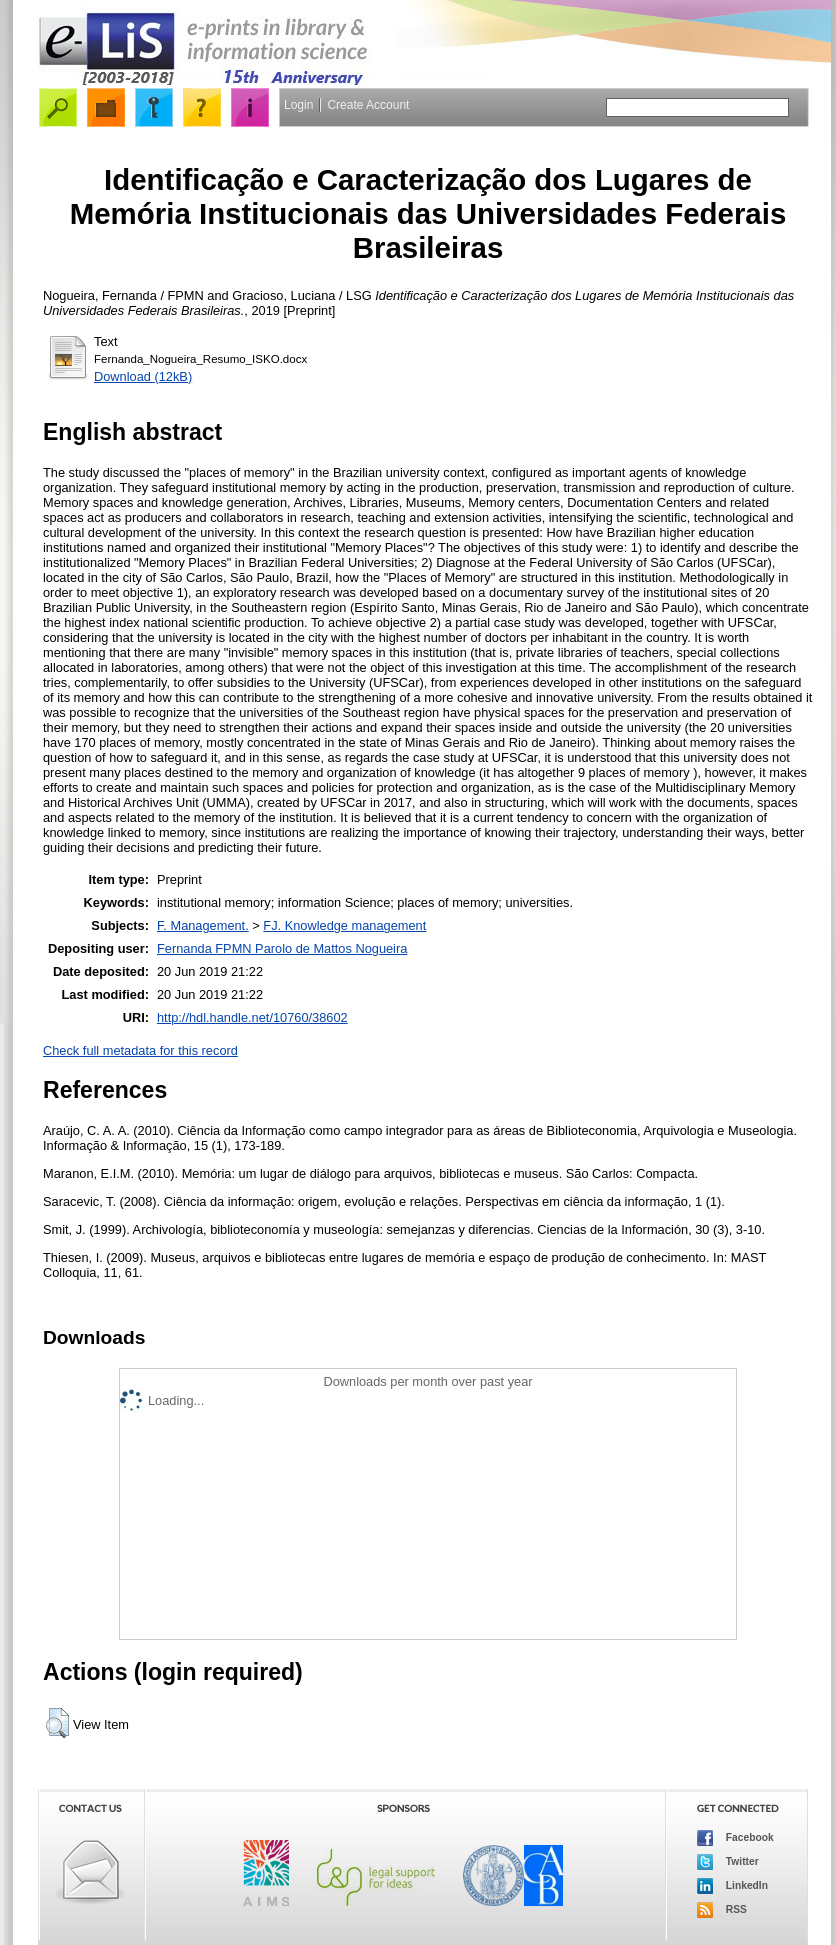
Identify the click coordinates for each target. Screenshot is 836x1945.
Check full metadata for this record (140, 1050)
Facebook (735, 1838)
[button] (57, 1723)
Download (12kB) (143, 376)
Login (298, 105)
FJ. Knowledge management (344, 925)
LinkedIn (732, 1886)
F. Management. (203, 925)
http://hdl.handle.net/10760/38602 (252, 1017)
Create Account (368, 105)
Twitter (728, 1862)
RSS (722, 1910)
